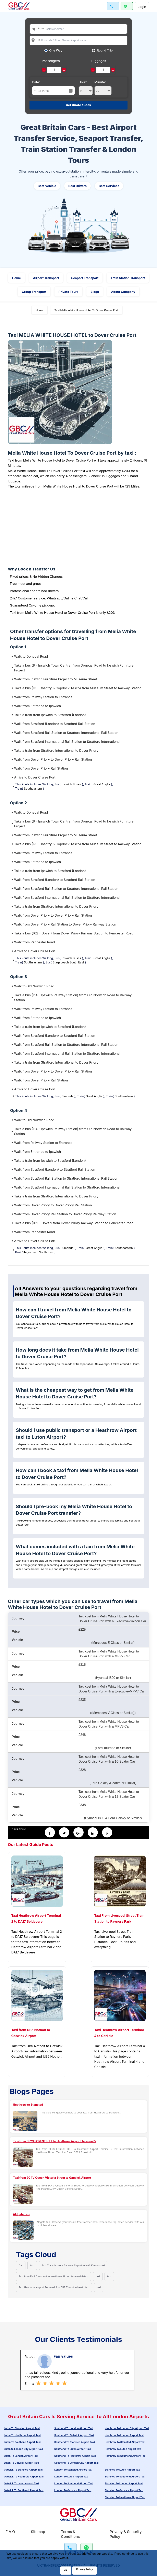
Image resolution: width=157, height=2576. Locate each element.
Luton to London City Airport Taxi (23, 2448)
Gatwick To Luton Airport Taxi (21, 2483)
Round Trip (105, 50)
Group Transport (34, 292)
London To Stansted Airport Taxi (73, 2469)
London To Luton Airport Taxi (71, 2476)
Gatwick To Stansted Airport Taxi (23, 2469)
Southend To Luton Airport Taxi (72, 2448)
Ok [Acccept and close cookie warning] (66, 2570)
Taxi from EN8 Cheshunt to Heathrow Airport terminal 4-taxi (53, 2276)
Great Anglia (102, 784)
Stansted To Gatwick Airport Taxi (124, 2490)
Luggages (98, 61)
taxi (32, 2265)
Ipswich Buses (71, 784)
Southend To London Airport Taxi (73, 2428)
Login (142, 7)
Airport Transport (46, 278)
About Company (123, 292)
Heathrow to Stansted (28, 2104)
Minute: (103, 87)
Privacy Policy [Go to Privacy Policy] (84, 2569)
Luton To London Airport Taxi (21, 2455)
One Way (55, 50)
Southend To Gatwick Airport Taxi (74, 2435)
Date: (36, 82)
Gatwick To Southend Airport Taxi (23, 2490)
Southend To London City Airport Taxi (76, 2462)
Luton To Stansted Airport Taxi (22, 2428)
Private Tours (68, 292)
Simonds (67, 1096)
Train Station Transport (128, 278)
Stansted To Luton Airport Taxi (123, 2469)
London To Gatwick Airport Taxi (72, 2490)
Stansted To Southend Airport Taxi (125, 2476)
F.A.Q (10, 2532)
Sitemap (38, 2532)
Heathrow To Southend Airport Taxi (125, 2455)
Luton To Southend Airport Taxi (22, 2442)
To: (39, 39)
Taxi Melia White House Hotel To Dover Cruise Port (86, 310)
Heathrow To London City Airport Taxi (127, 2428)
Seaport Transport (84, 278)
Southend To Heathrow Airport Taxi (75, 2455)
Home (16, 278)
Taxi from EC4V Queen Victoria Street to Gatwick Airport (52, 2177)
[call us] (113, 6)
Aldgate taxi (21, 2214)
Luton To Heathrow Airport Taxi (22, 2435)
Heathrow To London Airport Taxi (124, 2435)
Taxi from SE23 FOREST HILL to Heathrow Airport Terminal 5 (54, 2141)
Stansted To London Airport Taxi (124, 2483)
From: (41, 28)
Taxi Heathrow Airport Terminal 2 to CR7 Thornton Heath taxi (54, 2287)
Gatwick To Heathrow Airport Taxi (24, 2476)
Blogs (94, 292)
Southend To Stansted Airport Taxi (74, 2442)
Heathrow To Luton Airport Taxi (123, 2448)
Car (21, 2265)
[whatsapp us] (127, 6)
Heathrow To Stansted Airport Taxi (125, 2442)
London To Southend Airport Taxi (73, 2483)
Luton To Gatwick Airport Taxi (21, 2462)
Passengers (51, 61)
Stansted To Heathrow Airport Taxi (125, 2497)
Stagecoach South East (68, 962)
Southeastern (33, 788)
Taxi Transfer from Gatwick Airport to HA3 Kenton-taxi (73, 2265)
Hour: (85, 87)
